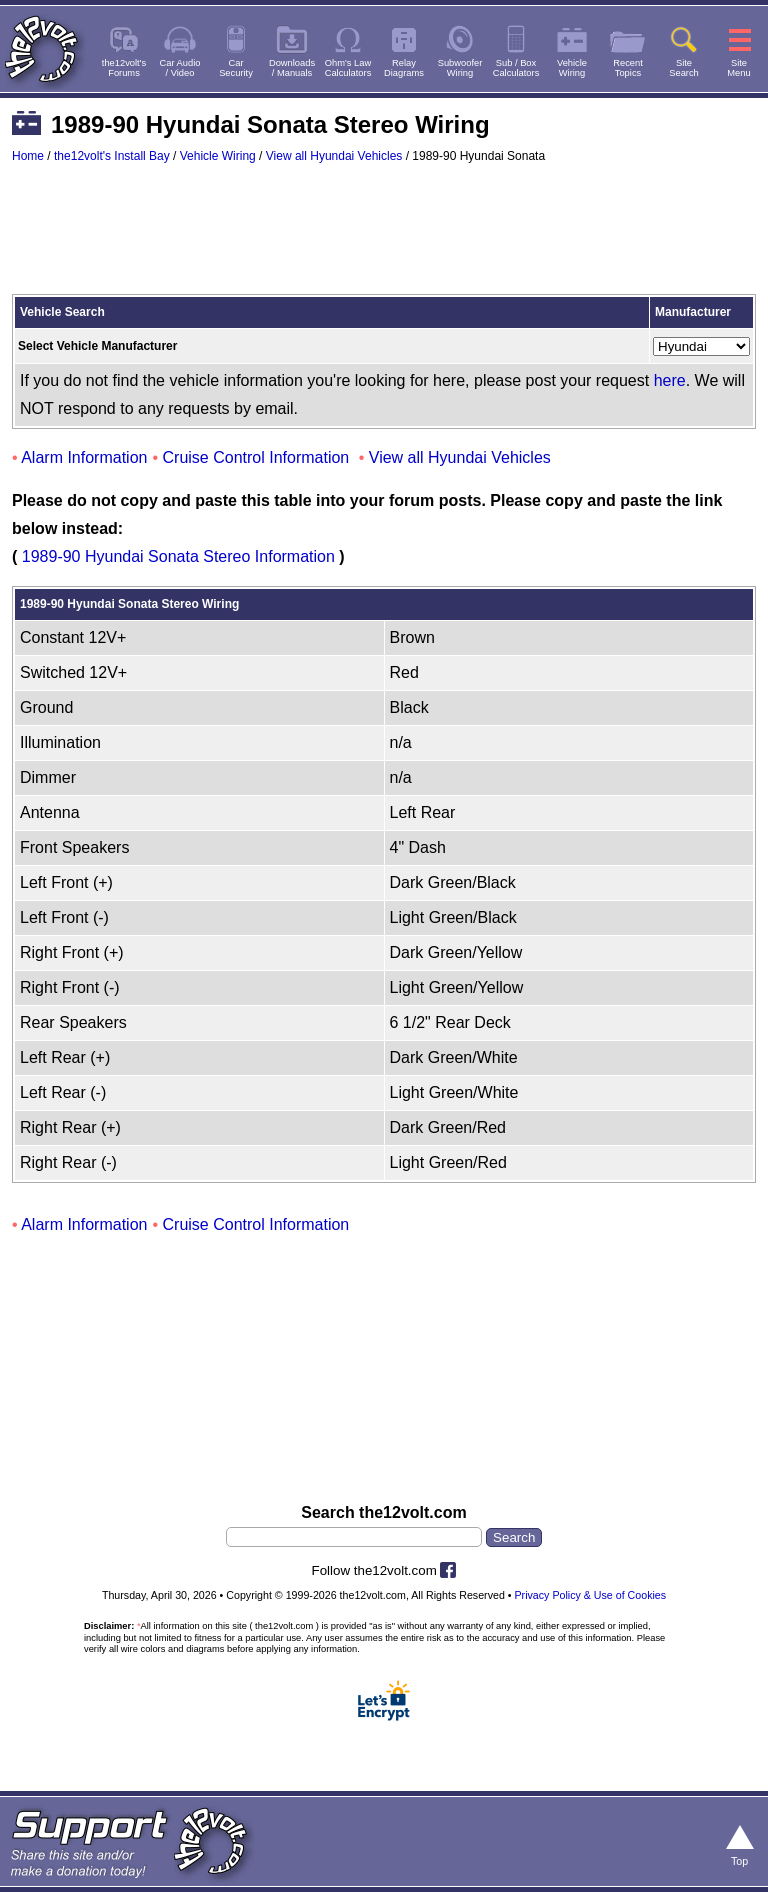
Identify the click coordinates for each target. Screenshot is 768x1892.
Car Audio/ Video (180, 68)
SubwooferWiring (460, 68)
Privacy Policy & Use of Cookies (591, 1595)
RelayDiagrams (404, 68)
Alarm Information (84, 457)
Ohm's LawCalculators (348, 68)
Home (28, 156)
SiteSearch (684, 68)
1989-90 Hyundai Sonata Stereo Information (178, 556)
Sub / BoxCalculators (516, 68)
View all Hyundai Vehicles (334, 156)
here (670, 380)
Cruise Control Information (256, 457)
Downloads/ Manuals (292, 68)
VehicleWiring (572, 68)
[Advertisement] (384, 238)
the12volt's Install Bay (112, 156)
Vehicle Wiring (218, 156)
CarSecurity (236, 68)
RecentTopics (628, 68)
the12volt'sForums (124, 68)
